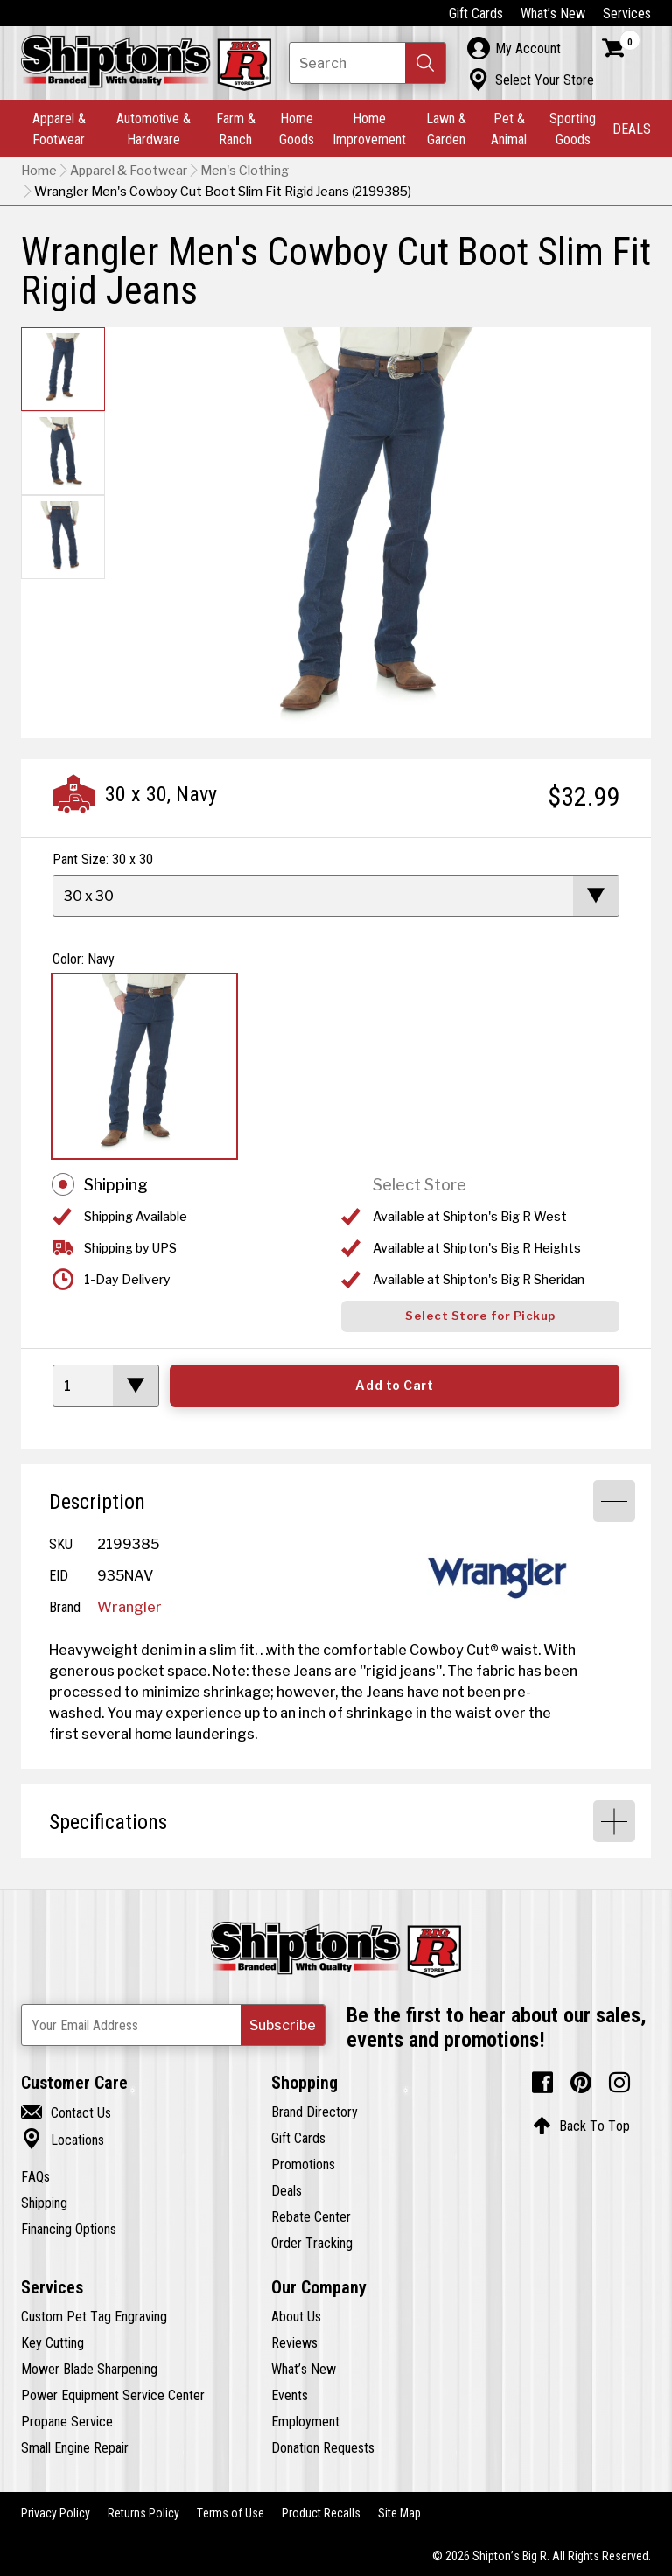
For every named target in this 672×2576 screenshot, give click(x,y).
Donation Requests (322, 2447)
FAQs (35, 2176)
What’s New (553, 13)
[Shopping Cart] (621, 48)
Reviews (294, 2342)
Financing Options (68, 2228)
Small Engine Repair (75, 2447)
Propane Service (67, 2421)
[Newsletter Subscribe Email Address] (173, 2025)
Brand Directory (314, 2111)
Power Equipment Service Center (113, 2395)
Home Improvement (369, 128)
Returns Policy (143, 2513)
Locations (62, 2139)
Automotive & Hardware (153, 128)
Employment (305, 2421)
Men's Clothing (244, 170)
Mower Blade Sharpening (89, 2368)
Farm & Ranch (236, 128)
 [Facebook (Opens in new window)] (542, 2082)
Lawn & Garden (446, 128)
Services (627, 13)
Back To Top (581, 2125)
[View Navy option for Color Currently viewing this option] (144, 1066)
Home (39, 170)
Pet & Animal (509, 128)
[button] (425, 63)
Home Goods (296, 128)
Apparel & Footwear (59, 128)
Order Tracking (312, 2242)
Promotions (303, 2164)
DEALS (631, 128)
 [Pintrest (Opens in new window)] (581, 2082)
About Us (296, 2316)
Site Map (399, 2513)
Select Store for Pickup (480, 1316)
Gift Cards (476, 13)
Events (289, 2395)
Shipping (116, 1184)
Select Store (419, 1184)
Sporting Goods (573, 128)
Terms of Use (230, 2513)
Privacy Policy (55, 2513)
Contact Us (66, 2112)
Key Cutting (52, 2342)
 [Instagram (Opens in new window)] (619, 2082)
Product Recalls (321, 2513)
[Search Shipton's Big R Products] (367, 63)
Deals (286, 2190)
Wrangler (129, 1606)
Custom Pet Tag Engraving (94, 2316)
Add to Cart (394, 1385)
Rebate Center (311, 2216)
